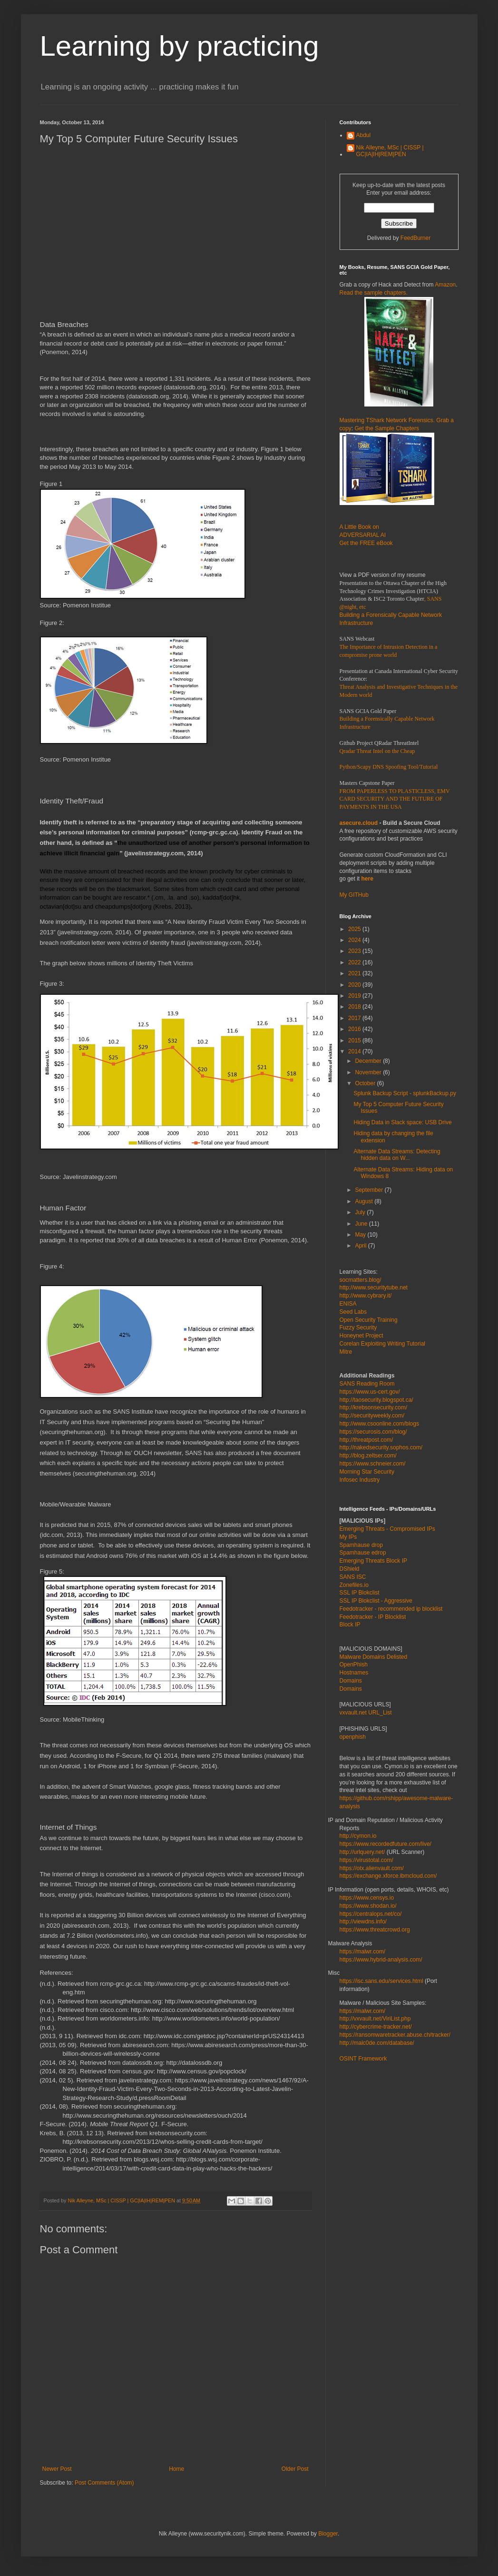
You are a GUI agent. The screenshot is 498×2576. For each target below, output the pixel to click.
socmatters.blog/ (360, 1280)
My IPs (348, 1537)
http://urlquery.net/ (362, 1852)
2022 (355, 962)
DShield (350, 1568)
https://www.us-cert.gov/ (370, 1391)
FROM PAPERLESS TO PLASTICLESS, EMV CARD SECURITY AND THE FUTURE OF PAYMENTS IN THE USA (395, 799)
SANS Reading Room (367, 1383)
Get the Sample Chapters (387, 428)
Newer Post (57, 2469)
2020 (355, 984)
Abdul (363, 135)
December (369, 1061)
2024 (355, 940)
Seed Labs (353, 1311)
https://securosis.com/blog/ (373, 1431)
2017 (355, 1018)
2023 (355, 951)
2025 (355, 929)
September (369, 1190)
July (361, 1212)
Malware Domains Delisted (374, 1657)
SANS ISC (353, 1577)
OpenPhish (354, 1664)
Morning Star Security (367, 1471)
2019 (355, 995)
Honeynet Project (361, 1335)
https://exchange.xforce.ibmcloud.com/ (388, 1876)
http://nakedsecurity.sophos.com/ (381, 1447)
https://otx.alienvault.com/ (372, 1868)
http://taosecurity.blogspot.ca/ (376, 1400)
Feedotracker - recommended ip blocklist (391, 1608)
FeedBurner (415, 238)
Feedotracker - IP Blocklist (373, 1617)
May (361, 1234)
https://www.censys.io (367, 1897)
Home (176, 2469)
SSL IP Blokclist (360, 1592)
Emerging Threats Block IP (374, 1560)
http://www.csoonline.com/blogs (379, 1423)
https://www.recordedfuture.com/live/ (385, 1844)
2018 (355, 1006)
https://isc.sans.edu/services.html (381, 1981)
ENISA (348, 1303)
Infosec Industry (360, 1479)
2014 (355, 1051)
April (361, 1245)
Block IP (350, 1624)
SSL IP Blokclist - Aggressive (376, 1600)
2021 (355, 973)
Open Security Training (369, 1320)
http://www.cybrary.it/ (366, 1295)
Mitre (346, 1351)
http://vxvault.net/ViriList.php (375, 2018)
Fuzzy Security (358, 1327)
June (362, 1223)
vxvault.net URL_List (366, 1712)
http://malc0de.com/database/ (377, 2043)
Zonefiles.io (354, 1585)
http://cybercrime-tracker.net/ (376, 2026)
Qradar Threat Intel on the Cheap (377, 751)
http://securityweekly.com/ (372, 1415)
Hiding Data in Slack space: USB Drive (402, 1122)
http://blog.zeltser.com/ (368, 1455)
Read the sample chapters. (374, 292)
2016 (355, 1029)
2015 (355, 1040)
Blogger (328, 2533)
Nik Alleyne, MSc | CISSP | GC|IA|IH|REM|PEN (390, 151)
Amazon (445, 284)
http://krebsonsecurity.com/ (374, 1407)
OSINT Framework (363, 2058)
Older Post (295, 2469)
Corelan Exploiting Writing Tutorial (383, 1343)
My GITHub (354, 895)
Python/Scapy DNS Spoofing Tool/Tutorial (389, 766)
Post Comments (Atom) (104, 2482)
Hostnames (354, 1672)
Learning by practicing (179, 46)
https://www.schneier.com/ (373, 1463)
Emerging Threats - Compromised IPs (387, 1529)
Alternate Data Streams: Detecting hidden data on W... (396, 1154)
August (364, 1201)
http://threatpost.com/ (366, 1440)
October (366, 1083)
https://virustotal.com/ (366, 1860)
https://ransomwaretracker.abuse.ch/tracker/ (395, 2034)
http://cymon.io (358, 1836)
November (369, 1072)
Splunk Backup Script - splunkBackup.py (404, 1093)
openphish (353, 1737)
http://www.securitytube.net (374, 1287)
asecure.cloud (359, 823)
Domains (351, 1680)
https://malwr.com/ (363, 2011)
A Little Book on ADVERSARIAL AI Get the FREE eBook (366, 535)
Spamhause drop (361, 1545)
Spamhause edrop (363, 1552)
